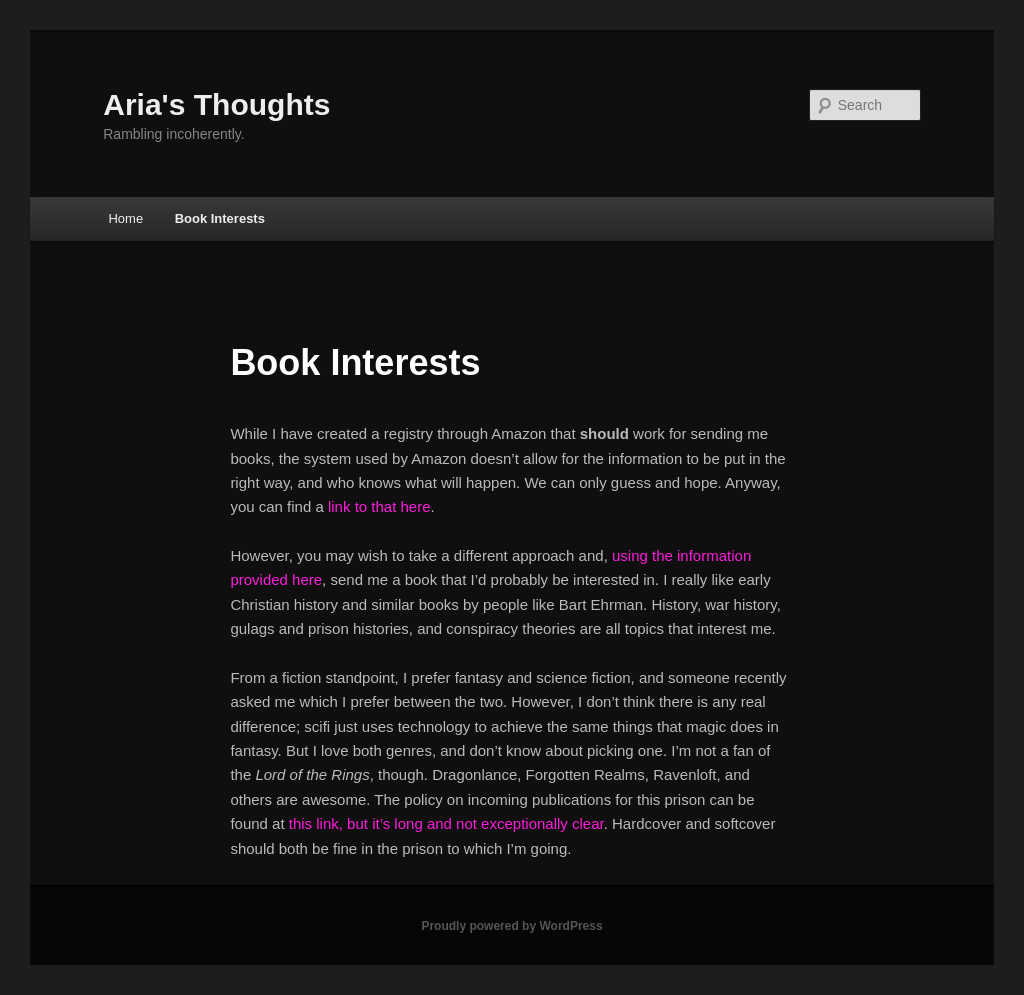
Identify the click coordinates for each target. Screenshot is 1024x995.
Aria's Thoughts (216, 104)
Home (125, 218)
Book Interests (220, 218)
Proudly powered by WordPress (511, 926)
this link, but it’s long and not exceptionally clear (446, 823)
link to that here (379, 506)
